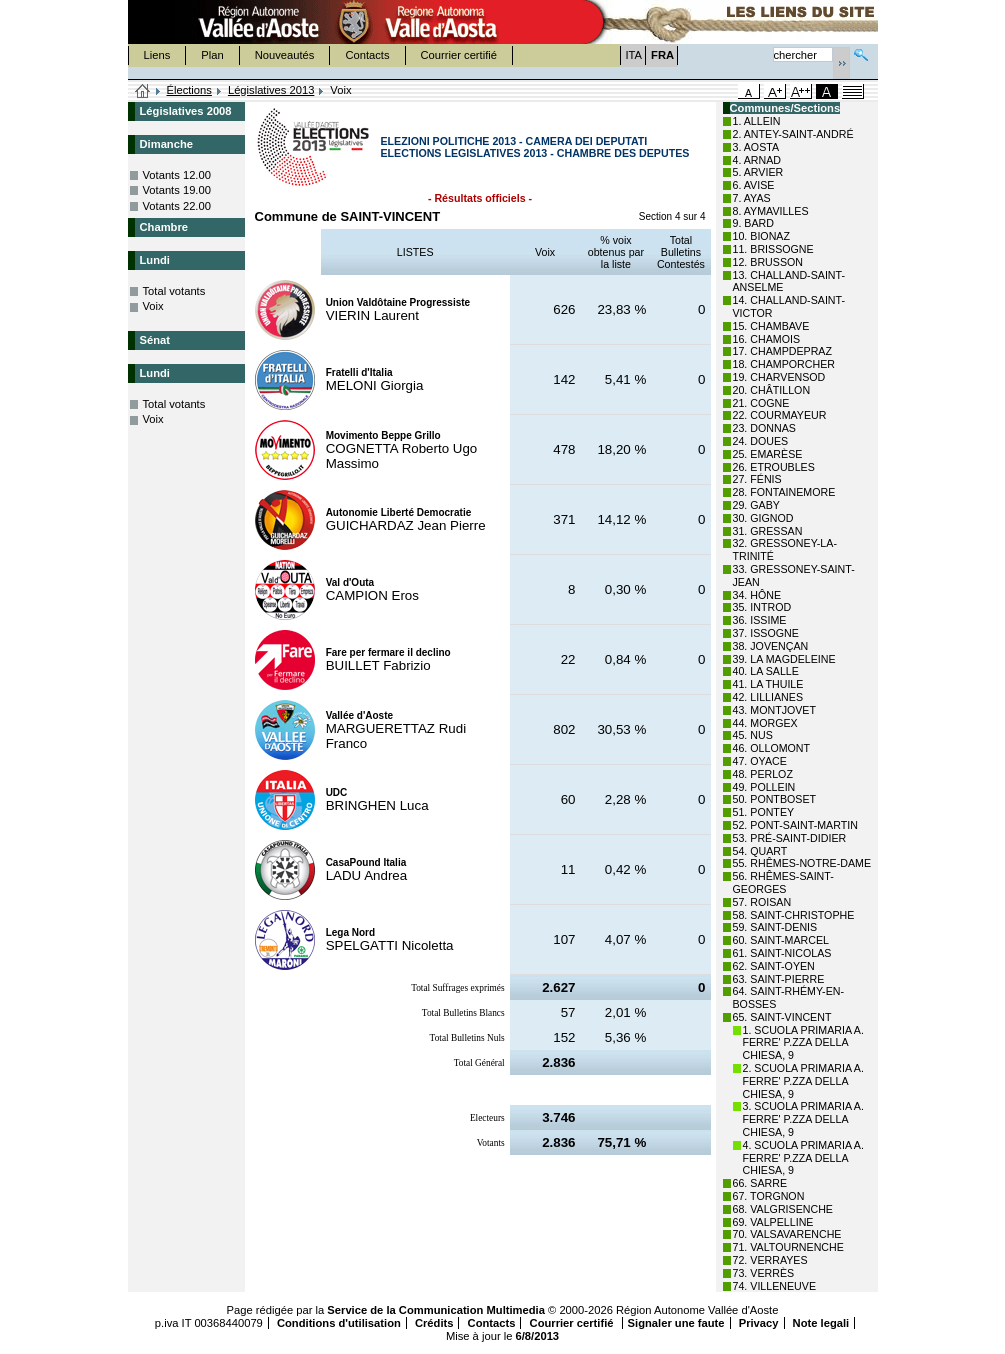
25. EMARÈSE (768, 454)
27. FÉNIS (757, 479)
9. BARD (753, 223)
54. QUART (760, 851)
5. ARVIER (758, 172)
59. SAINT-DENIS (775, 927)
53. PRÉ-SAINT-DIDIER (790, 838)
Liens (157, 55)
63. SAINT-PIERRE (779, 979)
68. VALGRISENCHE (783, 1209)
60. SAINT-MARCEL (781, 940)
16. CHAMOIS (767, 339)
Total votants (174, 291)
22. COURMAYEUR (780, 415)
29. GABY (756, 505)
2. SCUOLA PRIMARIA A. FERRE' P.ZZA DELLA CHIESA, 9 (803, 1081)
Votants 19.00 (177, 190)
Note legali (821, 1323)
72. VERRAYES (770, 1260)
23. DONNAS (764, 428)
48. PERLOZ (763, 774)
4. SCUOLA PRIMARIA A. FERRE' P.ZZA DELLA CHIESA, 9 (803, 1158)
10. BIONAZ (761, 236)
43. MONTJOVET (775, 710)
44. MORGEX (765, 723)
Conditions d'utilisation (339, 1323)
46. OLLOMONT (772, 748)
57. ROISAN (762, 902)
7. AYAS (752, 198)
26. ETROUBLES (774, 467)
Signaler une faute (676, 1323)
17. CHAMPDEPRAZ (782, 351)
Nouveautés (285, 55)
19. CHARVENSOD (779, 377)
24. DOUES (761, 441)
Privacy (759, 1323)
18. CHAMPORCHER (784, 364)
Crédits (434, 1323)
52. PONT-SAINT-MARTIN (795, 825)
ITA (634, 55)
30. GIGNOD (763, 518)
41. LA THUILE (768, 684)
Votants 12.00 (177, 175)
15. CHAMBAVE (771, 326)
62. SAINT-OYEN (774, 966)
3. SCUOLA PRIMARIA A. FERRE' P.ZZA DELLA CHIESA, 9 (803, 1119)
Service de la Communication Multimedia (436, 1310)
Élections (189, 90)
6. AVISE (754, 185)
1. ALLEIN (757, 121)
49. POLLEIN (764, 787)
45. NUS (753, 735)
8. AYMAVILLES (771, 211)
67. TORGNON (769, 1196)
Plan (212, 55)
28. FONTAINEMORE (784, 492)
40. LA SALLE (766, 671)
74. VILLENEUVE (775, 1286)
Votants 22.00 (177, 206)
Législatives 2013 (271, 90)
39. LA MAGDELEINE (784, 659)
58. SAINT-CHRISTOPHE (794, 915)
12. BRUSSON (768, 262)
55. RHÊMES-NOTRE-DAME (802, 863)
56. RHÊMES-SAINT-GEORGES (783, 882)
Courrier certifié (459, 55)
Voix (153, 306)
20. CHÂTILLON (772, 390)
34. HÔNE (757, 595)
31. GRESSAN (768, 531)
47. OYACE (760, 761)
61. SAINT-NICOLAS (782, 953)
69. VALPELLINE (773, 1222)
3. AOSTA (756, 147)
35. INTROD (762, 607)
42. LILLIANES (768, 697)
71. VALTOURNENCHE (788, 1247)
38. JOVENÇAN (771, 646)
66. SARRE (760, 1183)
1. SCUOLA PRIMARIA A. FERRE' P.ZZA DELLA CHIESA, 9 (803, 1043)
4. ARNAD (757, 160)
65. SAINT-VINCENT (782, 1017)
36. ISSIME (760, 620)
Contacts (367, 55)
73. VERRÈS (764, 1273)
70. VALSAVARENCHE (787, 1234)
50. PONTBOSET (775, 799)
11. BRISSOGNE (773, 249)
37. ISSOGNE (766, 633)
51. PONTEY (764, 812)
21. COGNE (761, 403)
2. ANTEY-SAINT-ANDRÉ (793, 134)
